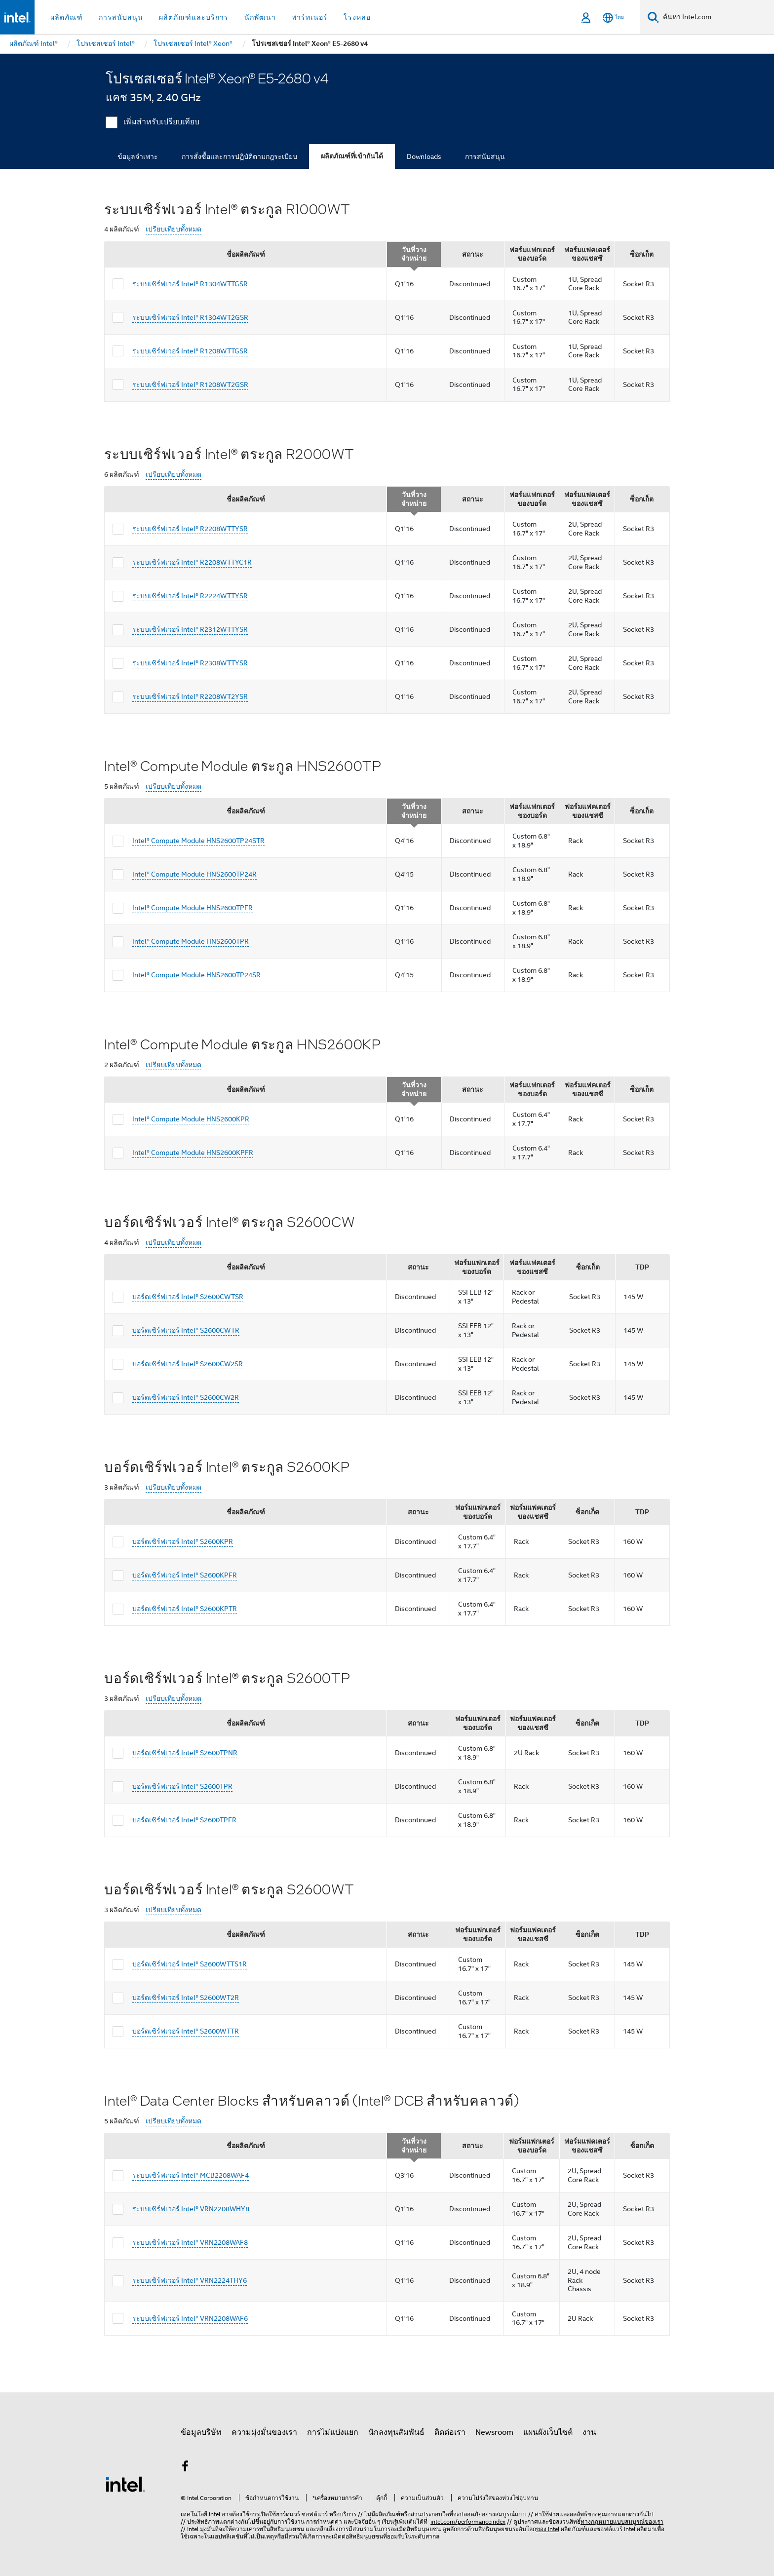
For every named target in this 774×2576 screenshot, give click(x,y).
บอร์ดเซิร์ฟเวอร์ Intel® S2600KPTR (184, 1608)
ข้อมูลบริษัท (201, 2432)
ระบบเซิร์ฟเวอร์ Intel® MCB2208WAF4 (190, 2175)
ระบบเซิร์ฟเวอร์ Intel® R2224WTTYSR (190, 595)
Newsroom (494, 2432)
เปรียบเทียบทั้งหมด (173, 229)
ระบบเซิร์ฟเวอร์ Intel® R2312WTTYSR (190, 629)
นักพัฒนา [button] (260, 17)
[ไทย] (613, 17)
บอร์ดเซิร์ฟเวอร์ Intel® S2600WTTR (185, 2031)
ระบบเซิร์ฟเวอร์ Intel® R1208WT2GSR (190, 384)
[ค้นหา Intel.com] (716, 17)
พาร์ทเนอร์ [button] (310, 17)
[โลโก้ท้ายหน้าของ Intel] (125, 2484)
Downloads (424, 156)
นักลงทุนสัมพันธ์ (396, 2432)
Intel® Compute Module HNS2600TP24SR (196, 974)
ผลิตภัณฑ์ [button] (66, 17)
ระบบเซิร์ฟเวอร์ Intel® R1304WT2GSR (190, 317)
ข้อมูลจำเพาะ (137, 156)
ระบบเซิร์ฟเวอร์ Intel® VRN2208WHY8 (190, 2208)
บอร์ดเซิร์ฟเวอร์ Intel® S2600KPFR (184, 1575)
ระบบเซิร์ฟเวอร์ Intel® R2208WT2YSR (190, 696)
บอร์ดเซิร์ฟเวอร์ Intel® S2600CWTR (185, 1330)
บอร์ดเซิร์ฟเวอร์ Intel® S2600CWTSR (187, 1296)
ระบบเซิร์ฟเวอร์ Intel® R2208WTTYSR (190, 528)
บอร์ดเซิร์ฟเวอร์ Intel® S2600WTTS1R (189, 1964)
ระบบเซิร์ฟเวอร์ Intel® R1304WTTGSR (190, 283)
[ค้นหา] (653, 17)
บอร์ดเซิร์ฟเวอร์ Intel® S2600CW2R (185, 1397)
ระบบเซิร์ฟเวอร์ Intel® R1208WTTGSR (190, 350)
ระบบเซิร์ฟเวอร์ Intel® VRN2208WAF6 (190, 2318)
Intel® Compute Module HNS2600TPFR (192, 907)
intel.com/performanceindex (467, 2521)
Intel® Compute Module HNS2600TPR (190, 941)
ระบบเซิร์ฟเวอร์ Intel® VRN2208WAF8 (190, 2242)
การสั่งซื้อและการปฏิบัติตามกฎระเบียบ (239, 156)
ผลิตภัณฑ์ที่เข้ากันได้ (352, 156)
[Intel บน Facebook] (185, 2468)
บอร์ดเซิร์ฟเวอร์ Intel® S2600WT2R (185, 1997)
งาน (589, 2432)
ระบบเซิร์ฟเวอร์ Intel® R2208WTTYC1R (192, 562)
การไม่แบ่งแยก (332, 2432)
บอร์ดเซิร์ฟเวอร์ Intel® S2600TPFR (184, 1819)
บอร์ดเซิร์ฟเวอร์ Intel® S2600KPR (182, 1541)
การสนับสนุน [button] (121, 17)
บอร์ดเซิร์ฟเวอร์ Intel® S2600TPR (182, 1786)
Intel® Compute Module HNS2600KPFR (192, 1152)
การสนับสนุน (485, 156)
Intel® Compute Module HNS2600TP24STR (198, 840)
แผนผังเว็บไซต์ (548, 2432)
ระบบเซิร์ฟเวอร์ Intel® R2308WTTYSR (190, 662)
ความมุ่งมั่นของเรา (264, 2432)
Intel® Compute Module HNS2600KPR (190, 1119)
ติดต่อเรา (449, 2432)
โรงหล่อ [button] (357, 17)
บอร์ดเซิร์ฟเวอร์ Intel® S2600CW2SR (187, 1363)
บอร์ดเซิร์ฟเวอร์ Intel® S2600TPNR (184, 1752)
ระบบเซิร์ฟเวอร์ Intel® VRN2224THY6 (189, 2280)
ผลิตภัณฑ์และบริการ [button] (194, 17)
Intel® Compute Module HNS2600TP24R (194, 874)
